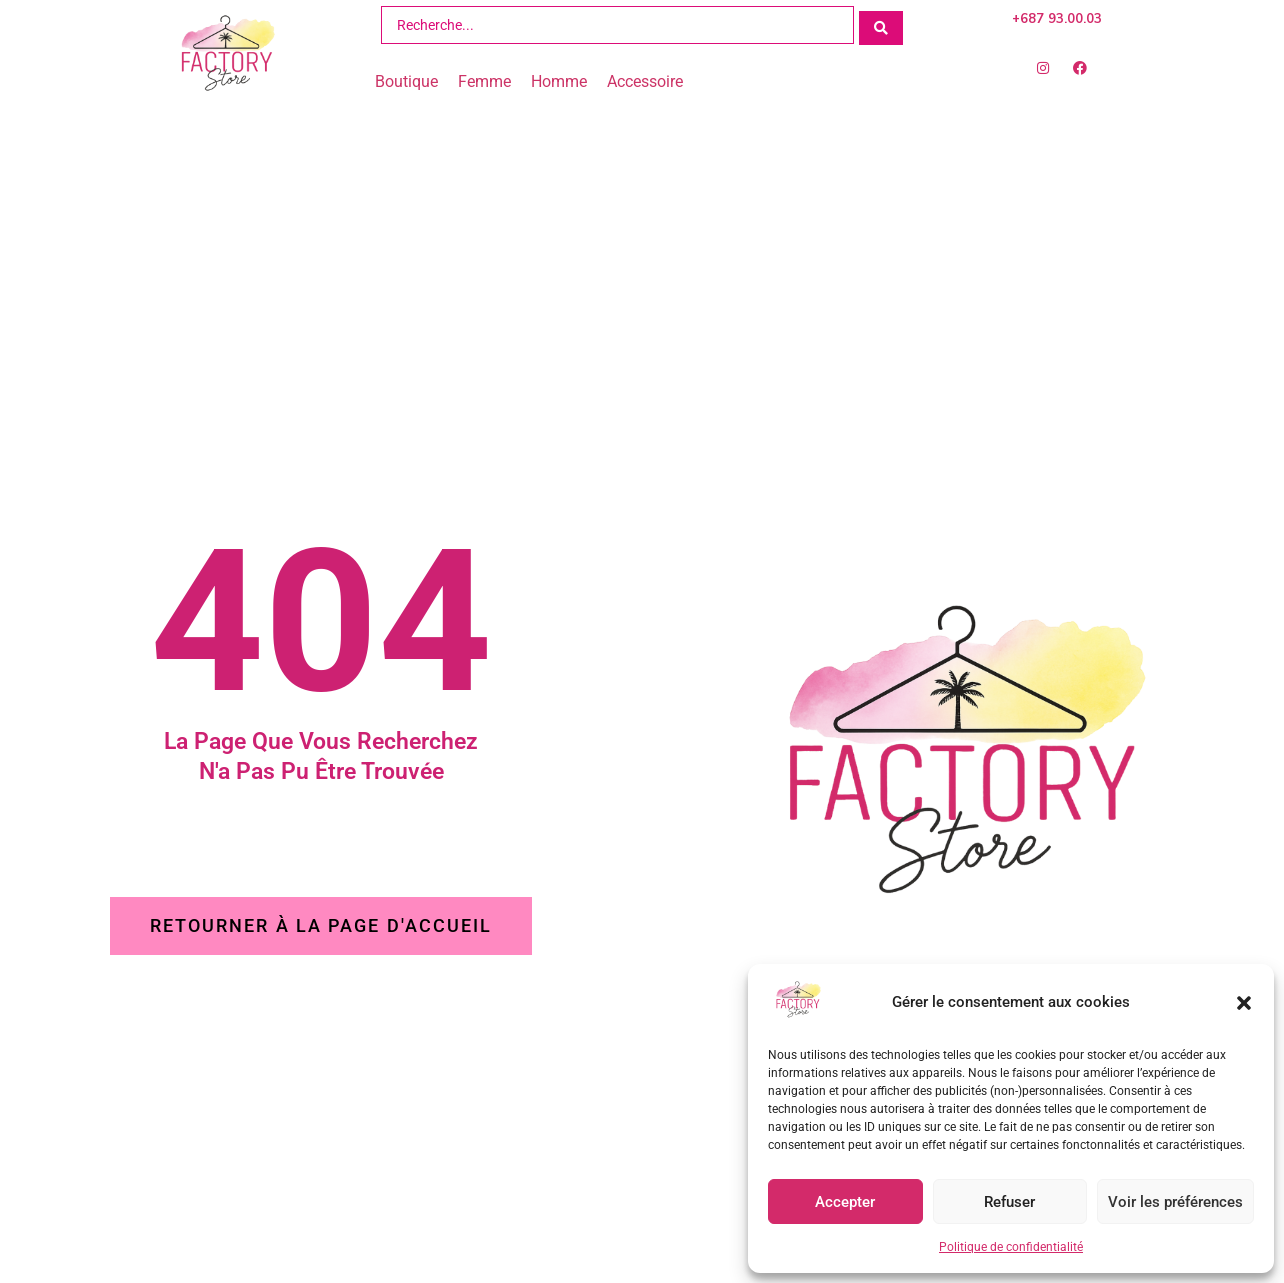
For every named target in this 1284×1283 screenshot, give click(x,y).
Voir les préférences (1175, 1202)
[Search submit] (881, 25)
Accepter (845, 1202)
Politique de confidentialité (1011, 1247)
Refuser (1009, 1202)
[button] (1244, 1003)
